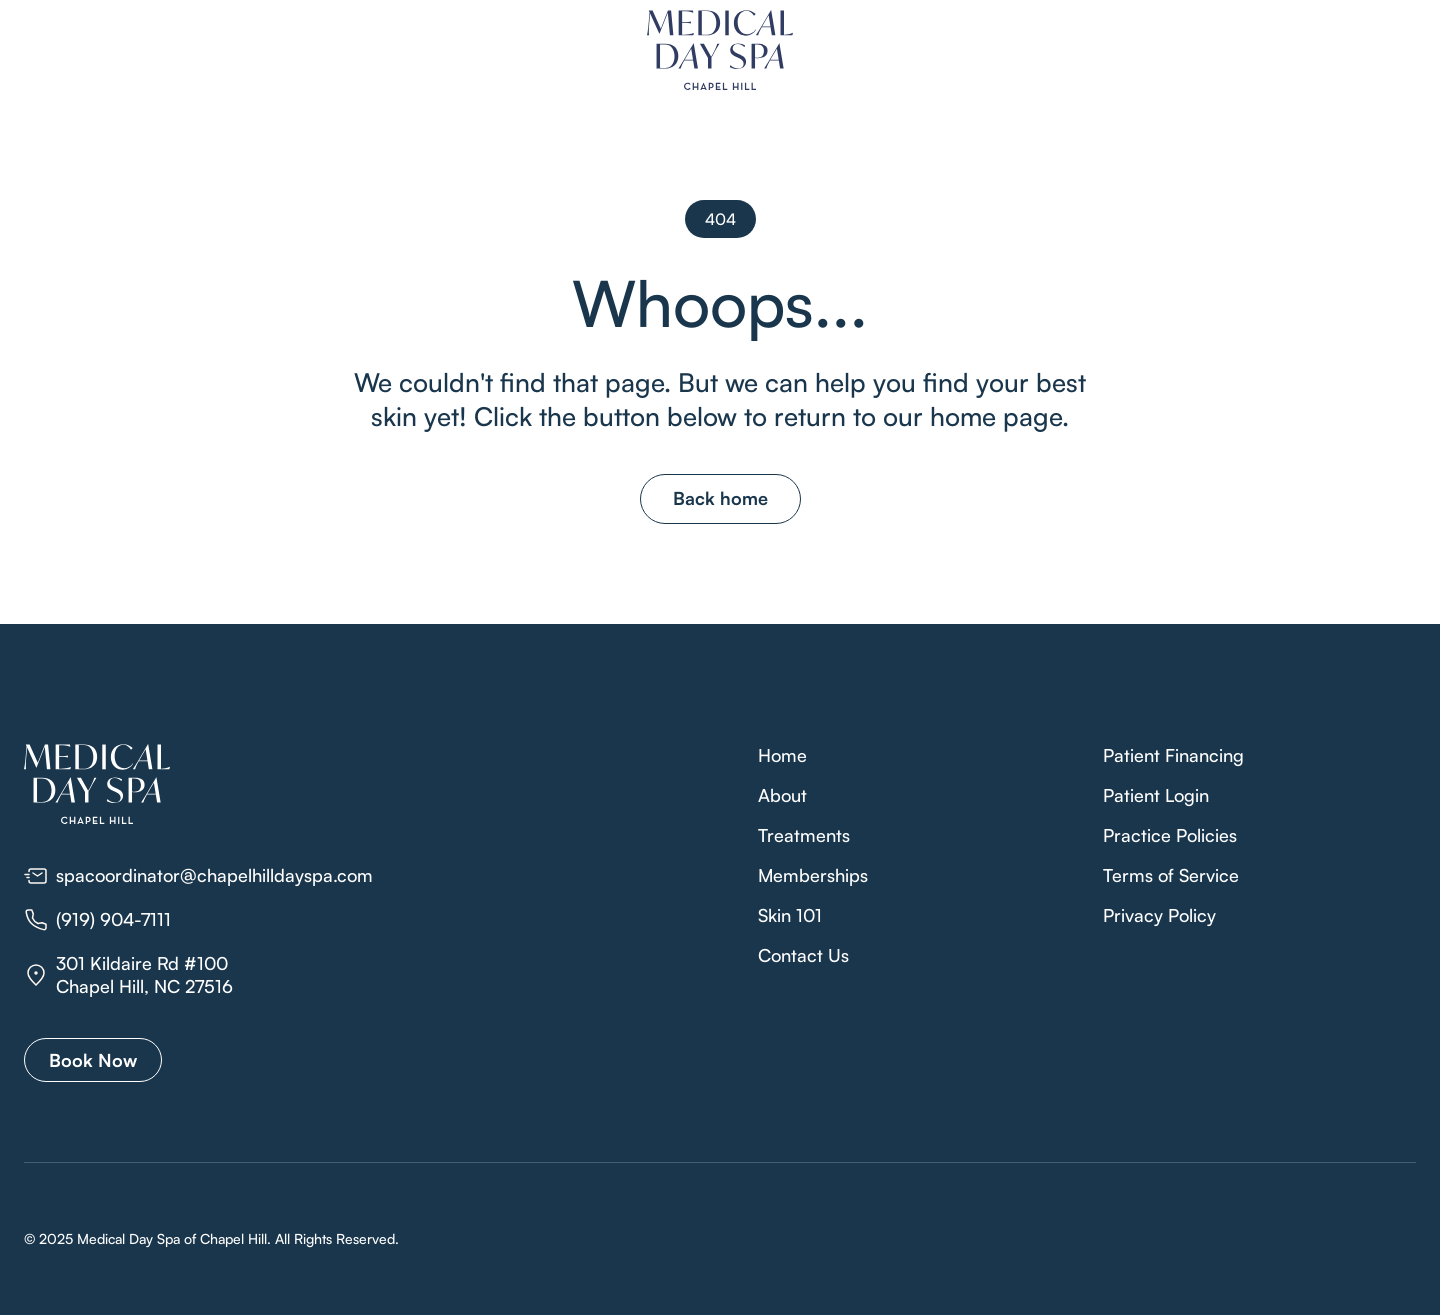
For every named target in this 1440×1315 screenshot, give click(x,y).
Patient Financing (1173, 755)
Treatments (804, 835)
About (782, 795)
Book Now (93, 1060)
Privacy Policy (1159, 915)
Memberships (813, 875)
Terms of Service (1171, 875)
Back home (720, 498)
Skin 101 (790, 915)
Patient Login (1156, 795)
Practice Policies (1170, 835)
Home (782, 755)
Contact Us (803, 955)
